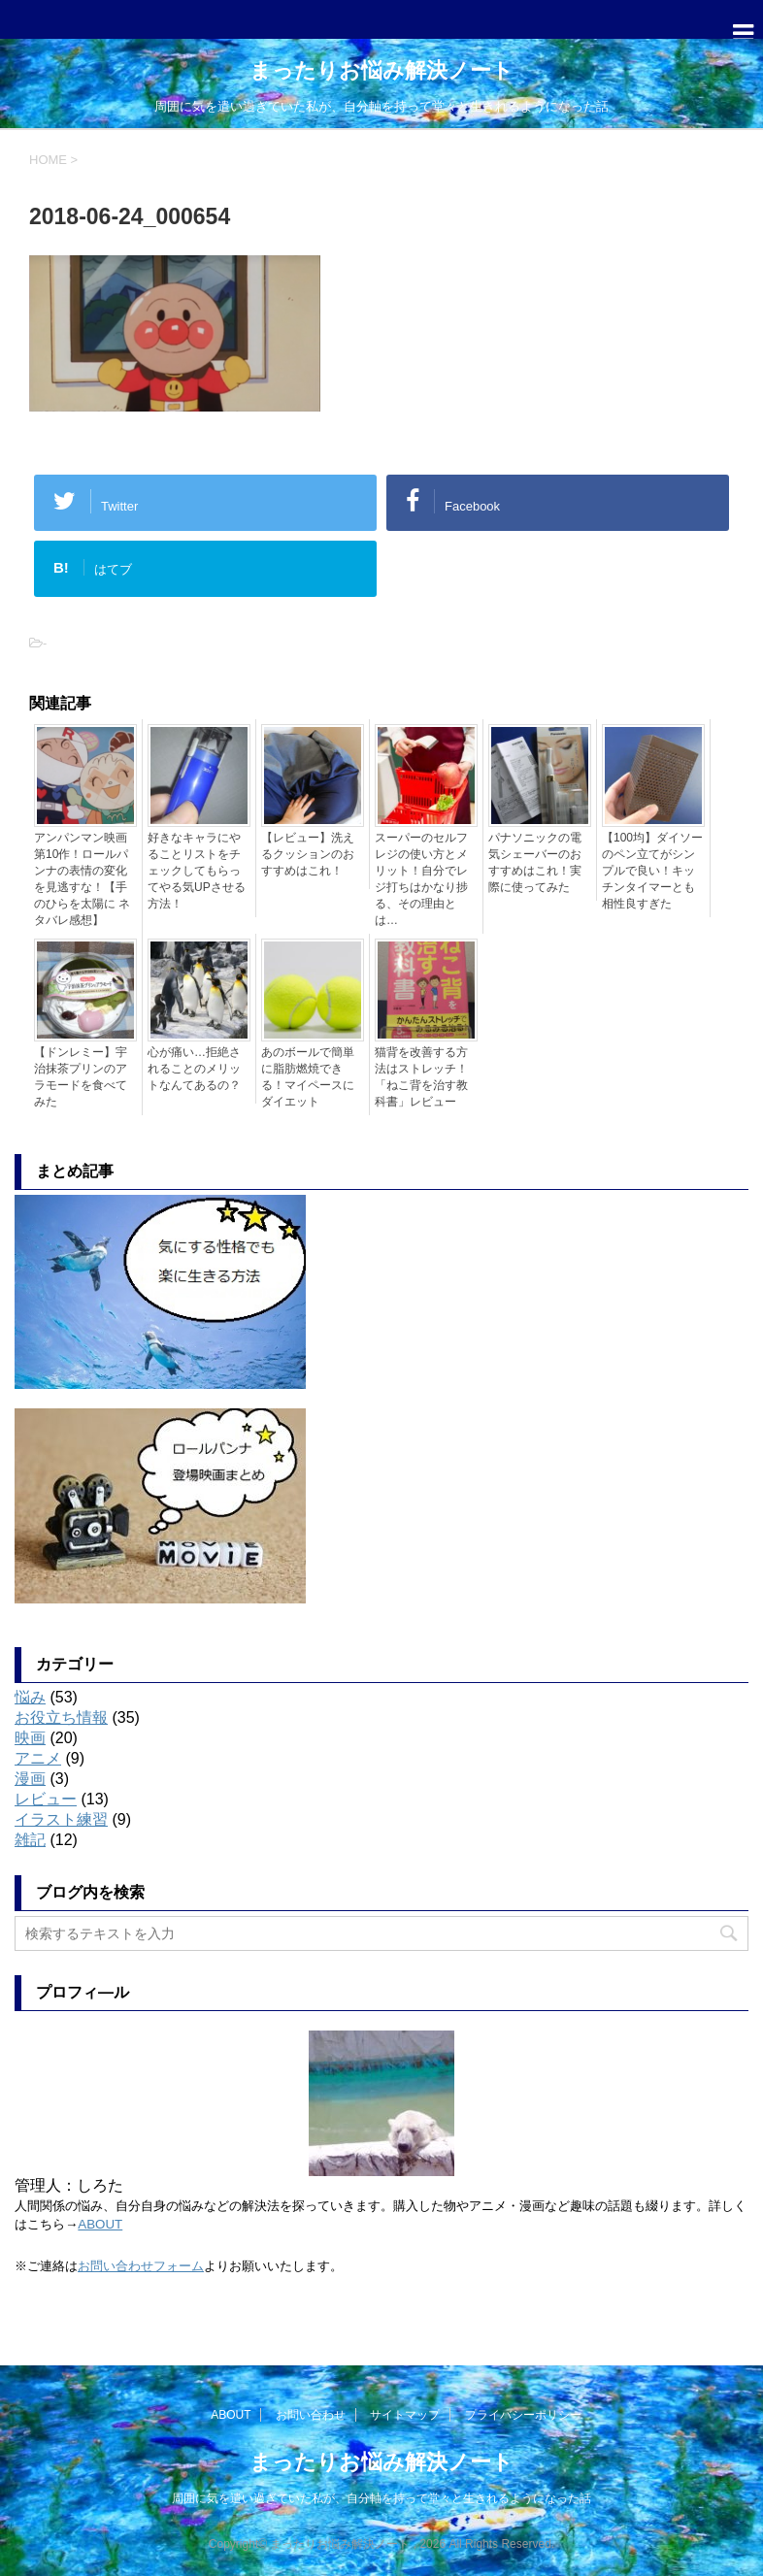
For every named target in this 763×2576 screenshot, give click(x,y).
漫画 (30, 1778)
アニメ (38, 1758)
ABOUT (100, 2224)
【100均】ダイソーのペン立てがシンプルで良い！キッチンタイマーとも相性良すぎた (652, 870)
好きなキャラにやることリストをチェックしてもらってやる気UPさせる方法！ (197, 870)
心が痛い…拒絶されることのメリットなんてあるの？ (194, 1068)
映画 (30, 1738)
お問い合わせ (311, 2414)
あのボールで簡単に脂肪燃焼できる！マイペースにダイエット (307, 1076)
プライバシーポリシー (523, 2414)
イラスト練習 (61, 1819)
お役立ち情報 (61, 1717)
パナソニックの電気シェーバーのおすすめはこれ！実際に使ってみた (534, 862)
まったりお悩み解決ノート (381, 70)
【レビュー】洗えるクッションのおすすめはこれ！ (307, 854)
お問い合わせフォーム (141, 2266)
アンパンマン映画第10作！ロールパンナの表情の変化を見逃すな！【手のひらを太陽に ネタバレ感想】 (82, 879)
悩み (30, 1697)
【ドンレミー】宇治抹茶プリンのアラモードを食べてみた (80, 1076)
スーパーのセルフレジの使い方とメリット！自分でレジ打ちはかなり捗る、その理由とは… (421, 879)
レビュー (46, 1799)
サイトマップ (405, 2414)
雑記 (30, 1840)
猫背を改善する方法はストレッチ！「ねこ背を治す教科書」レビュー (421, 1076)
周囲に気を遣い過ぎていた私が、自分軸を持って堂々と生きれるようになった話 (381, 2497)
